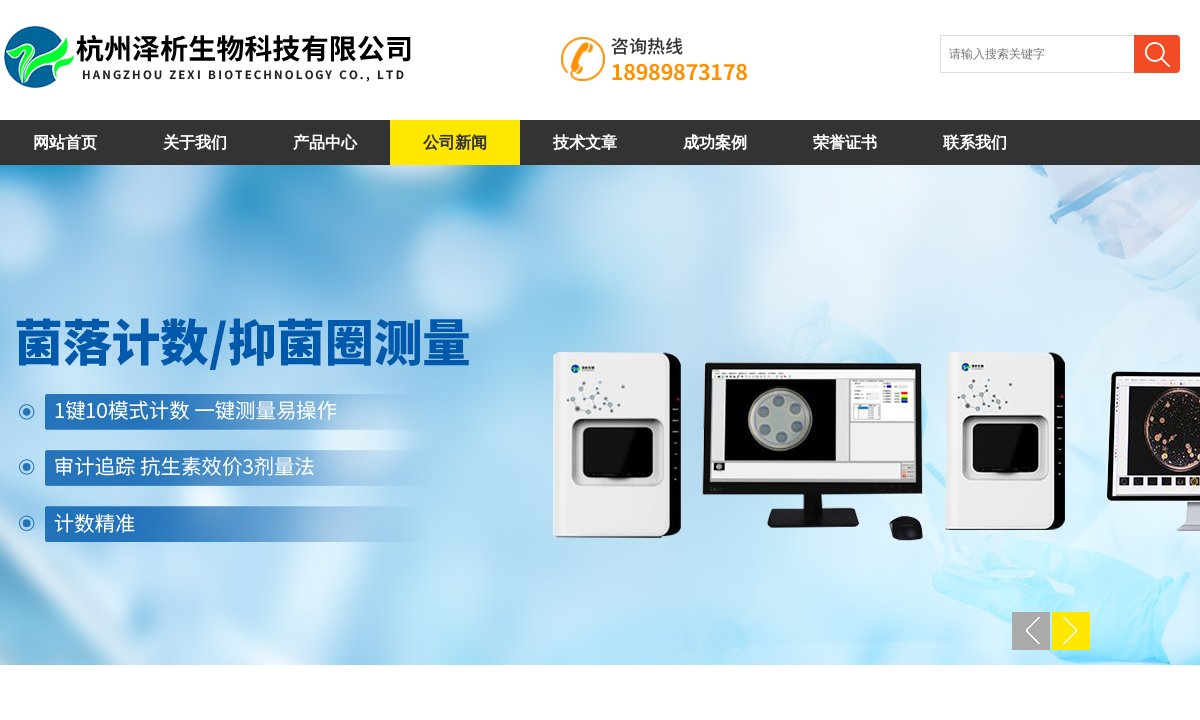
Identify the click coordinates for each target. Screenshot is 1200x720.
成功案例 (715, 142)
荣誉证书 (845, 142)
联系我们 (975, 142)
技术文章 (585, 142)
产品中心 (325, 142)
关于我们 (195, 142)
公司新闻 (455, 142)
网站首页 (65, 142)
